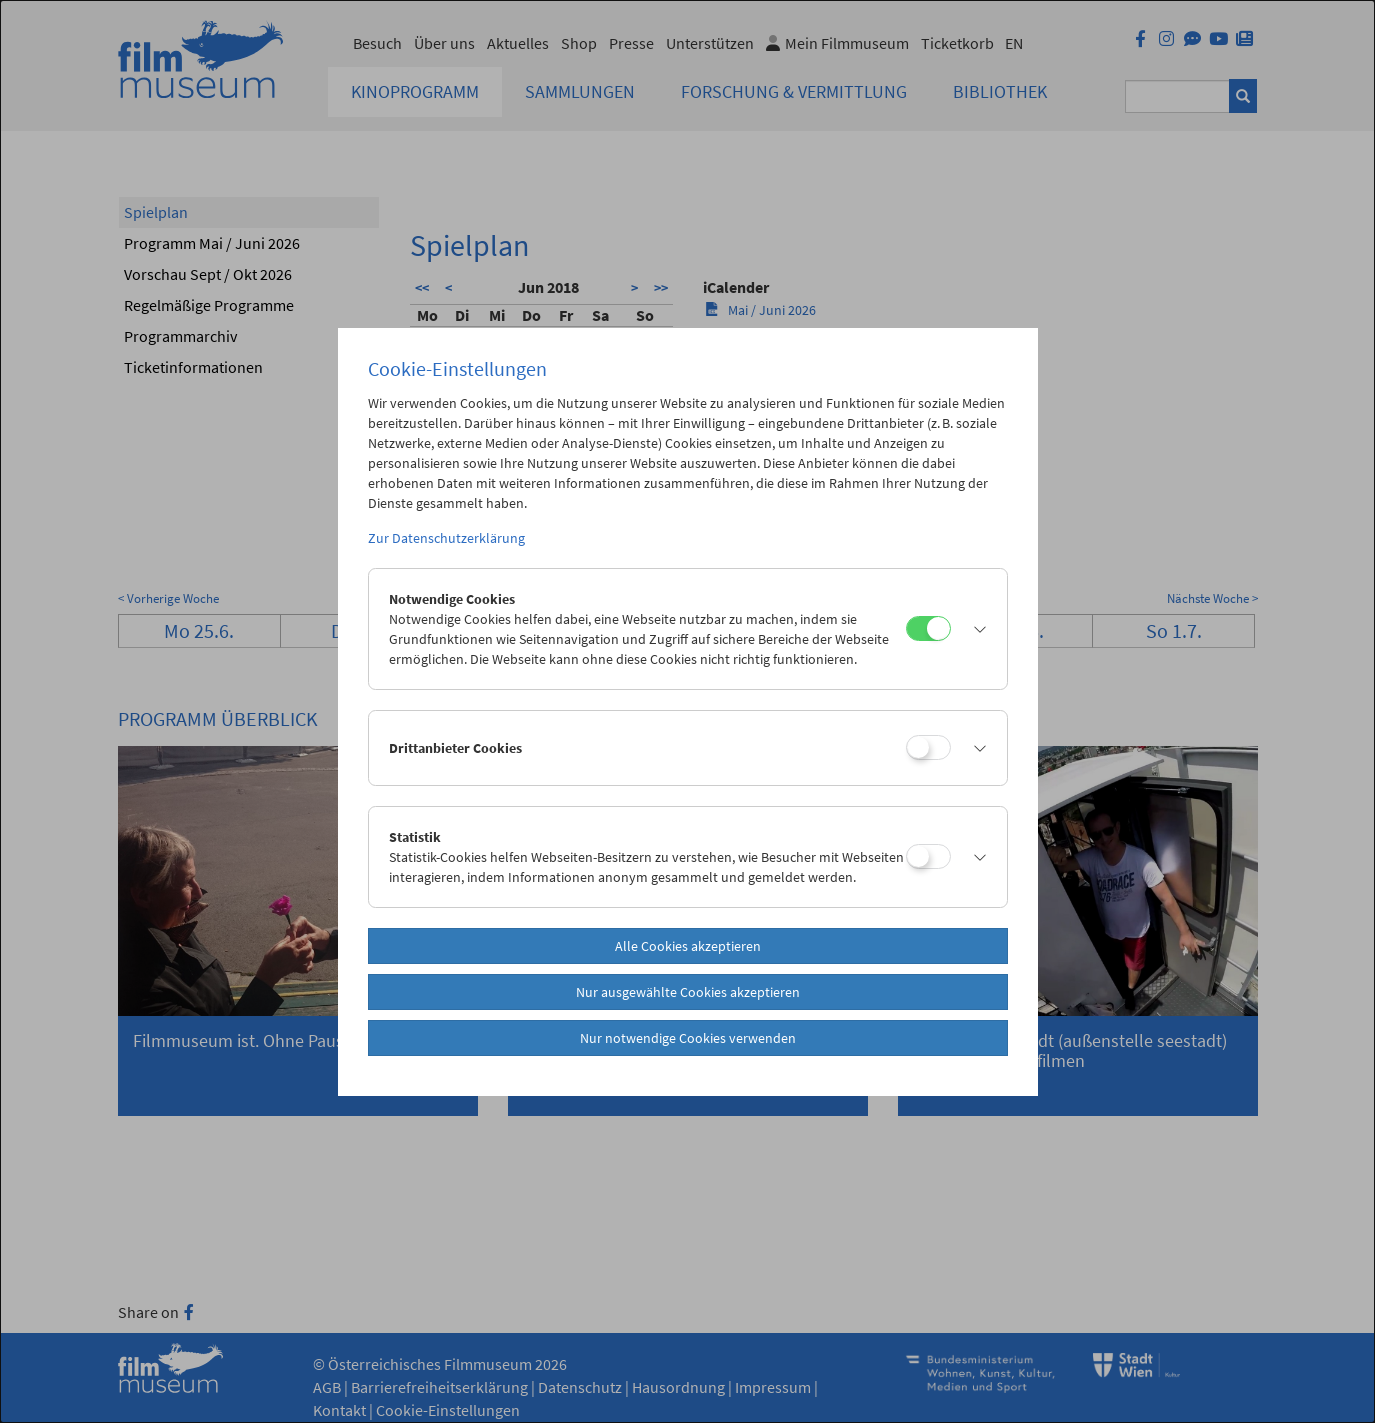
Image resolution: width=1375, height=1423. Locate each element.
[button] (974, 629)
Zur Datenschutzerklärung (446, 538)
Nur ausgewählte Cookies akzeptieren (688, 992)
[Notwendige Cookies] (928, 628)
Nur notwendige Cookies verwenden (688, 1038)
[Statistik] (928, 856)
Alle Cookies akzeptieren (688, 946)
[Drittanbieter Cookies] (928, 747)
